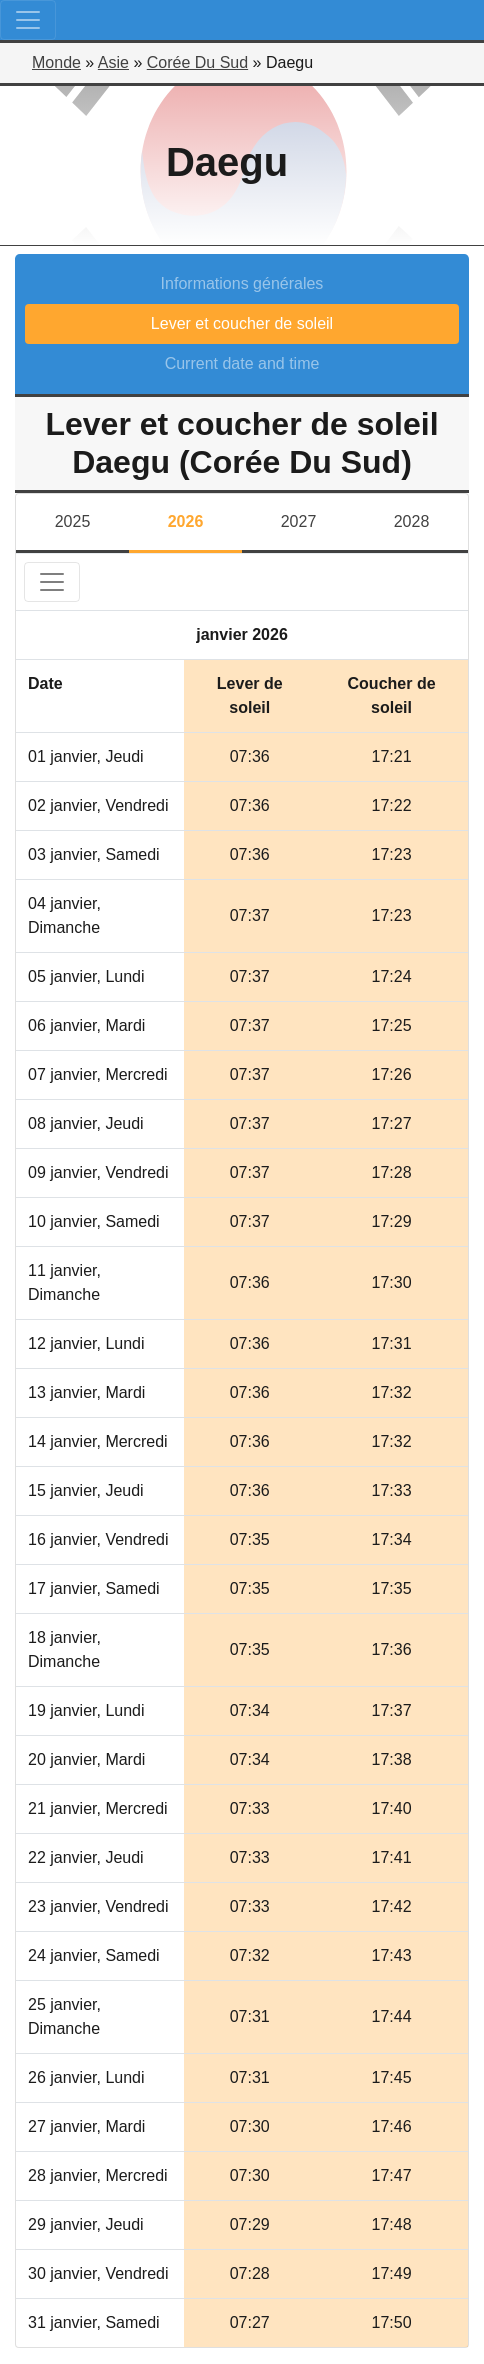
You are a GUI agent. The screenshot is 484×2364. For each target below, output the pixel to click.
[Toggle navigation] (28, 20)
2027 (299, 521)
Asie (113, 62)
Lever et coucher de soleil (242, 323)
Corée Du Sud (197, 62)
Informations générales (242, 283)
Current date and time (242, 363)
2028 (412, 521)
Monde (56, 62)
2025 (73, 521)
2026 (186, 521)
